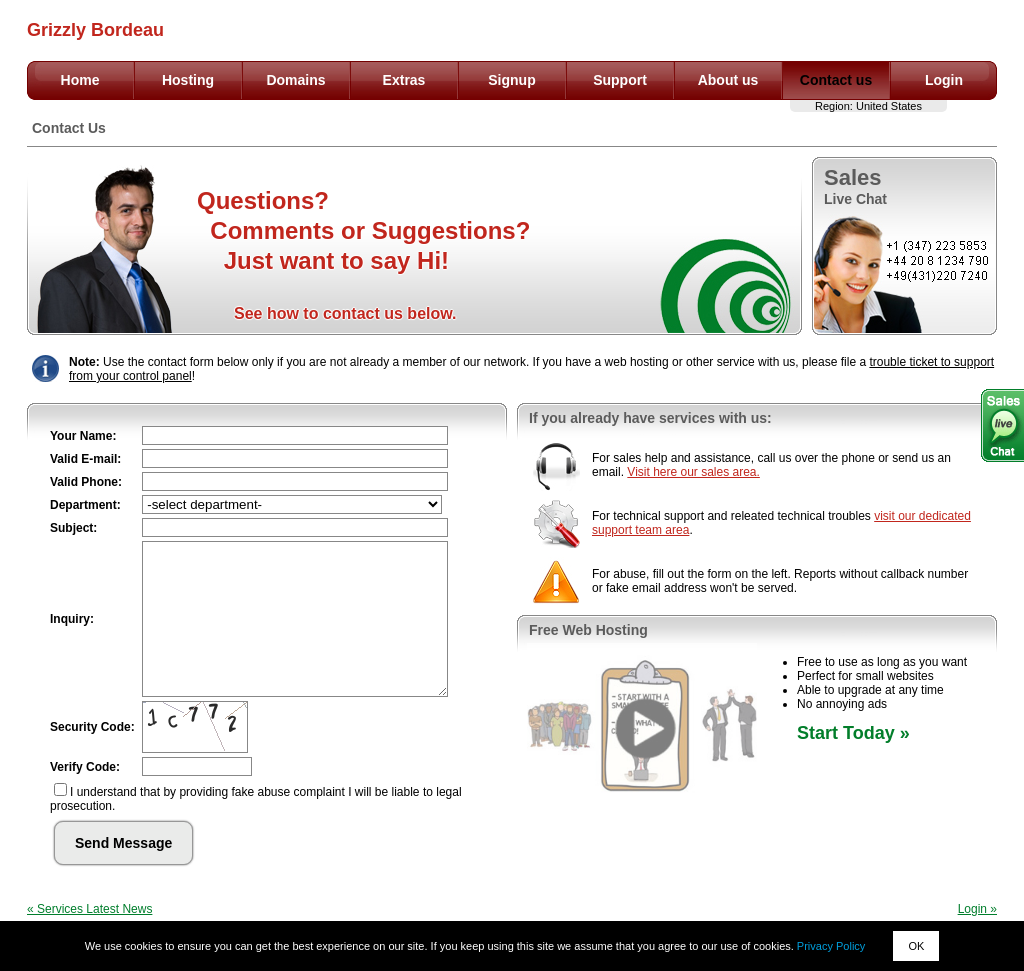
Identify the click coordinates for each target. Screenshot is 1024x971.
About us (728, 80)
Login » (977, 909)
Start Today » (853, 733)
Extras (404, 80)
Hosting (188, 80)
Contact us (836, 80)
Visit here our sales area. (693, 472)
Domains (295, 80)
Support (620, 80)
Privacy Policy (831, 946)
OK (916, 946)
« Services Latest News (89, 909)
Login (944, 80)
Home (80, 80)
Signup (511, 80)
